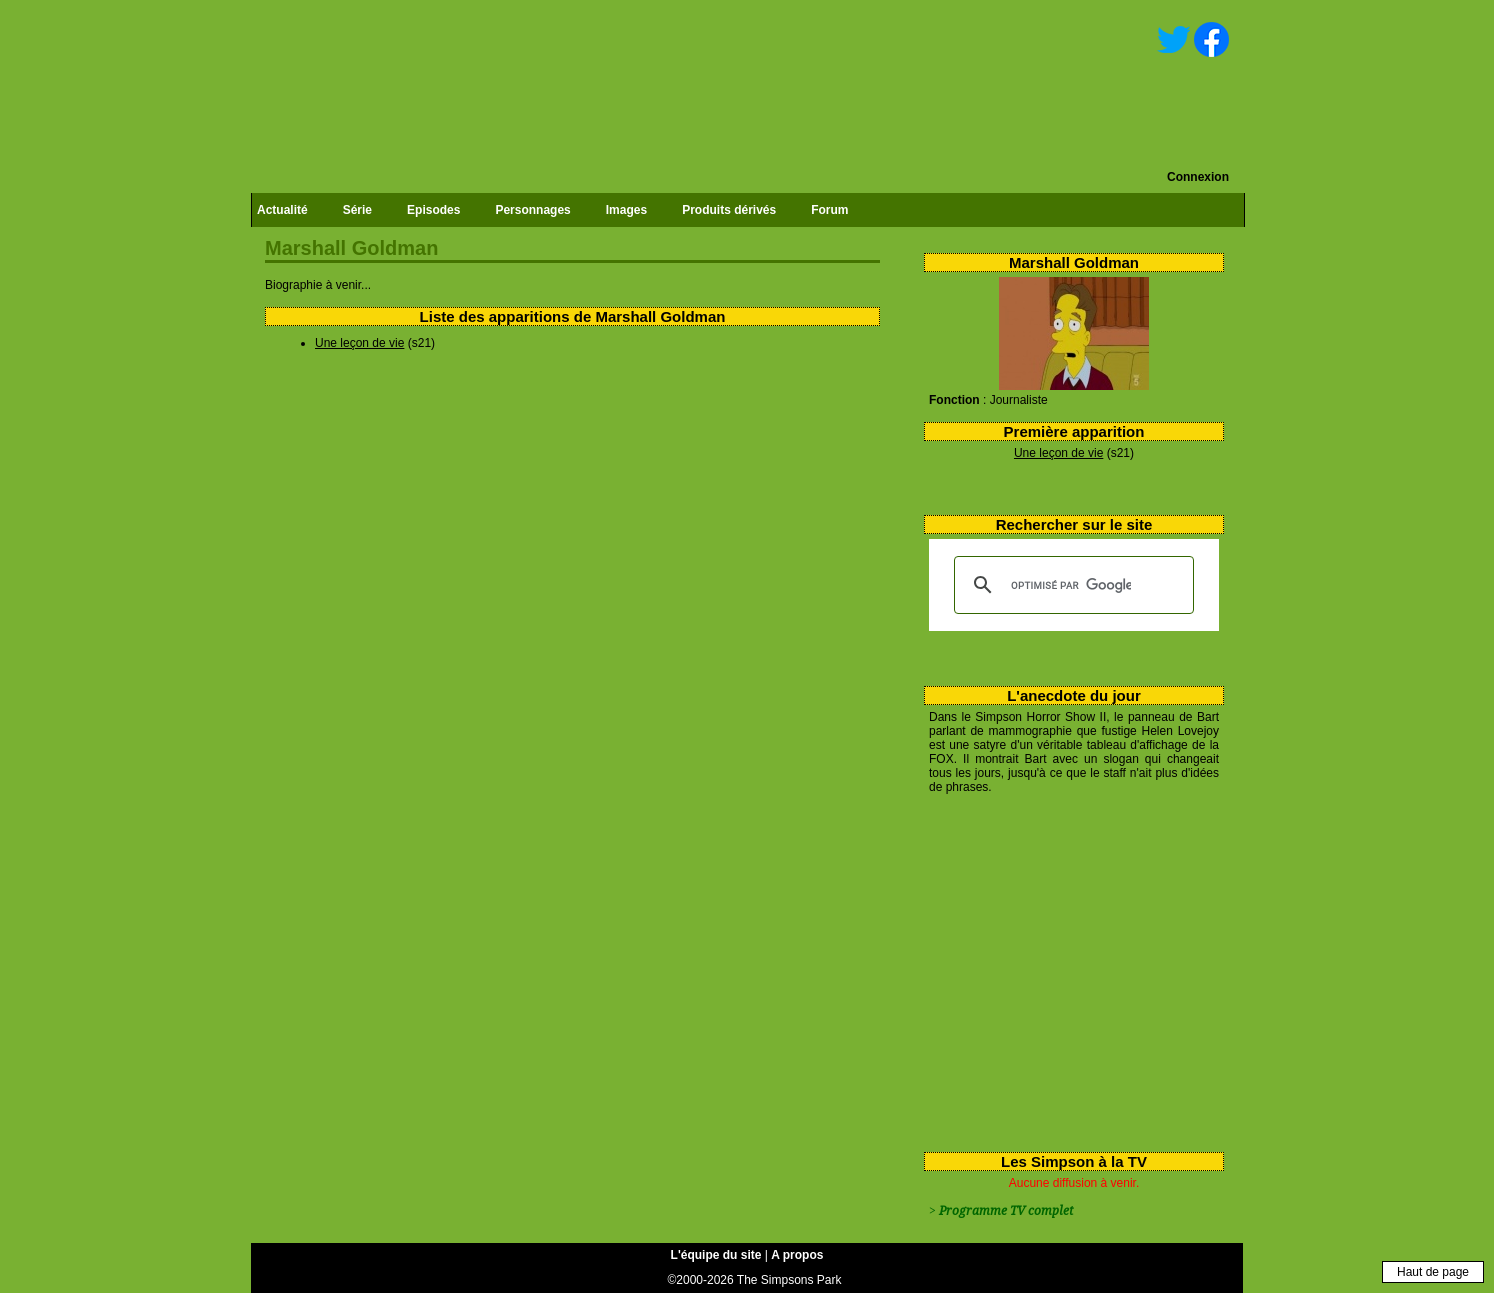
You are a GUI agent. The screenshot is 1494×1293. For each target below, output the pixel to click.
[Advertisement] (1066, 969)
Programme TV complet (1006, 1211)
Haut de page (1433, 1272)
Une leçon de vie (1058, 453)
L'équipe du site (716, 1255)
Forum (829, 210)
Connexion (1198, 177)
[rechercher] (1071, 585)
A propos (797, 1255)
